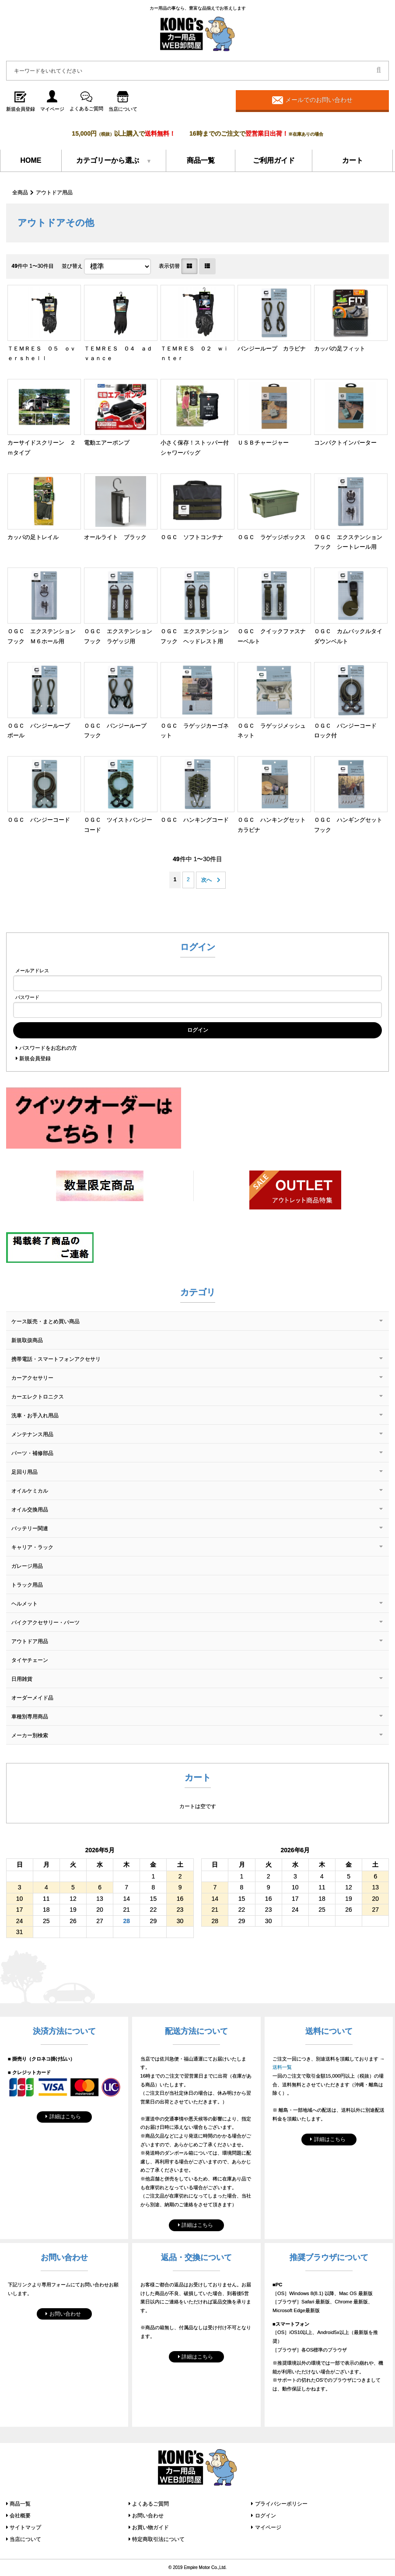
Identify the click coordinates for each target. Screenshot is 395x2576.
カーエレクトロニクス (37, 1397)
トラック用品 (27, 1585)
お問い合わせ (65, 2314)
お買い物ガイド (150, 2527)
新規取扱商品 (27, 1340)
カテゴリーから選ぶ (107, 160)
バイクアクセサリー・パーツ (45, 1622)
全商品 (20, 192)
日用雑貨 (21, 1679)
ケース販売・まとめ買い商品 (45, 1321)
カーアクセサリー (32, 1378)
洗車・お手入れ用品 (35, 1415)
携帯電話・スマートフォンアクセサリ (56, 1359)
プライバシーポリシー (281, 2504)
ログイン (265, 2516)
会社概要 (20, 2516)
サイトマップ (25, 2527)
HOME (30, 160)
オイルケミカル (29, 1491)
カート (352, 160)
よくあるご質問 (150, 2504)
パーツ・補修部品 (32, 1453)
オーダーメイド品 (32, 1698)
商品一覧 (201, 160)
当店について (25, 2539)
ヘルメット (24, 1604)
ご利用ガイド (274, 160)
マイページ (268, 2527)
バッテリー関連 (29, 1528)
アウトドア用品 (54, 192)
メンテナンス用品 (32, 1434)
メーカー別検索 (29, 1735)
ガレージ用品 (27, 1566)
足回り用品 (24, 1472)
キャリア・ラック (32, 1547)
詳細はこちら (65, 2116)
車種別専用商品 (29, 1717)
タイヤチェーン (29, 1660)
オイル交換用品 (29, 1510)
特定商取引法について (158, 2539)
